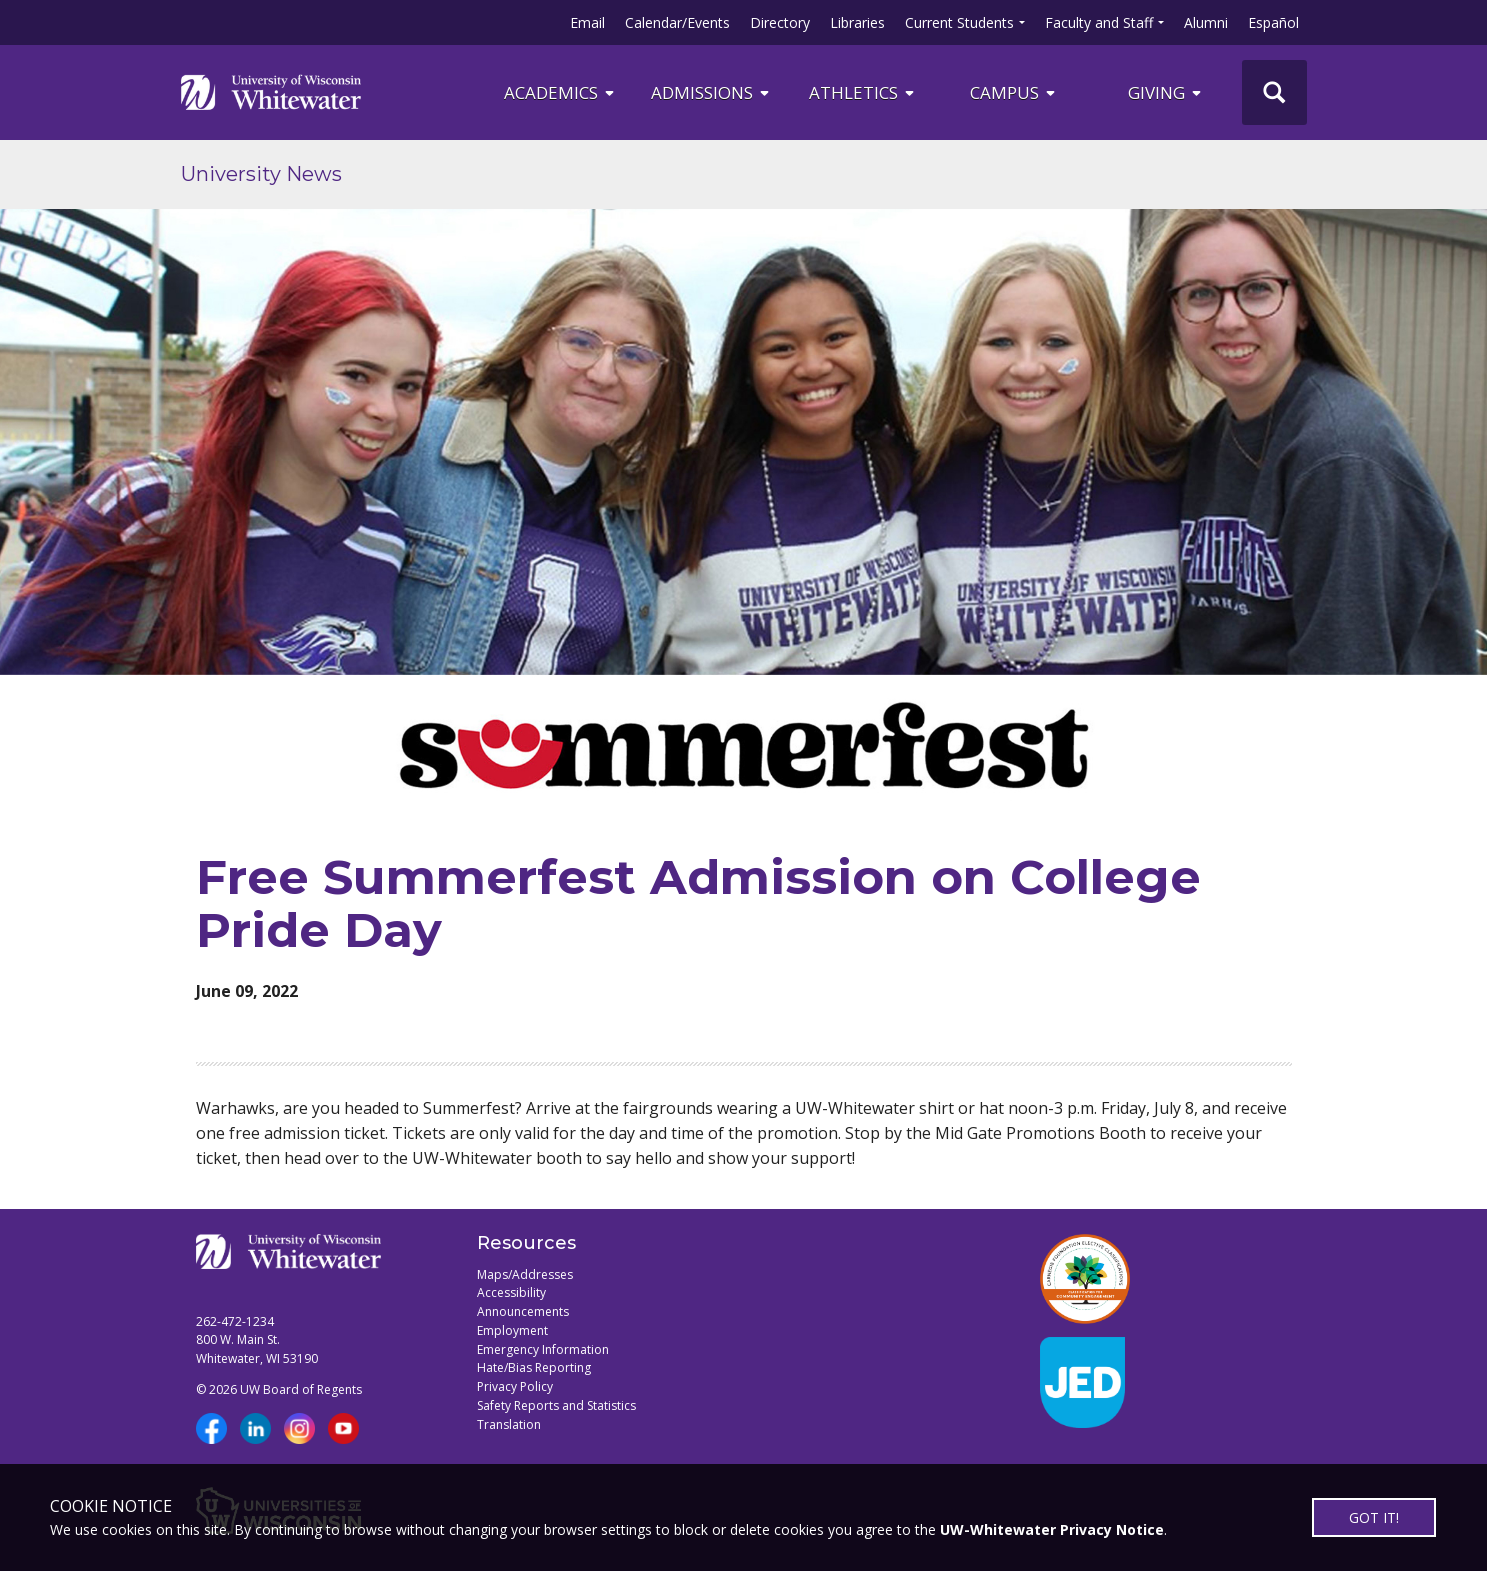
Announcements (523, 1311)
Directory (780, 22)
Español (1273, 22)
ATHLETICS (863, 92)
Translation (509, 1424)
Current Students (959, 22)
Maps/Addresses (525, 1274)
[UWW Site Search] (1274, 92)
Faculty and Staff (1099, 22)
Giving (1166, 92)
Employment (512, 1330)
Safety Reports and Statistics (556, 1405)
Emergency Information (543, 1349)
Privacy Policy (515, 1386)
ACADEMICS (560, 92)
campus (1014, 92)
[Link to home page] (271, 92)
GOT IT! (1374, 1517)
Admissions (711, 92)
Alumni (1206, 22)
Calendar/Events (677, 22)
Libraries (857, 22)
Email (587, 22)
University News (261, 174)
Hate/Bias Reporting (534, 1367)
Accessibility (511, 1292)
